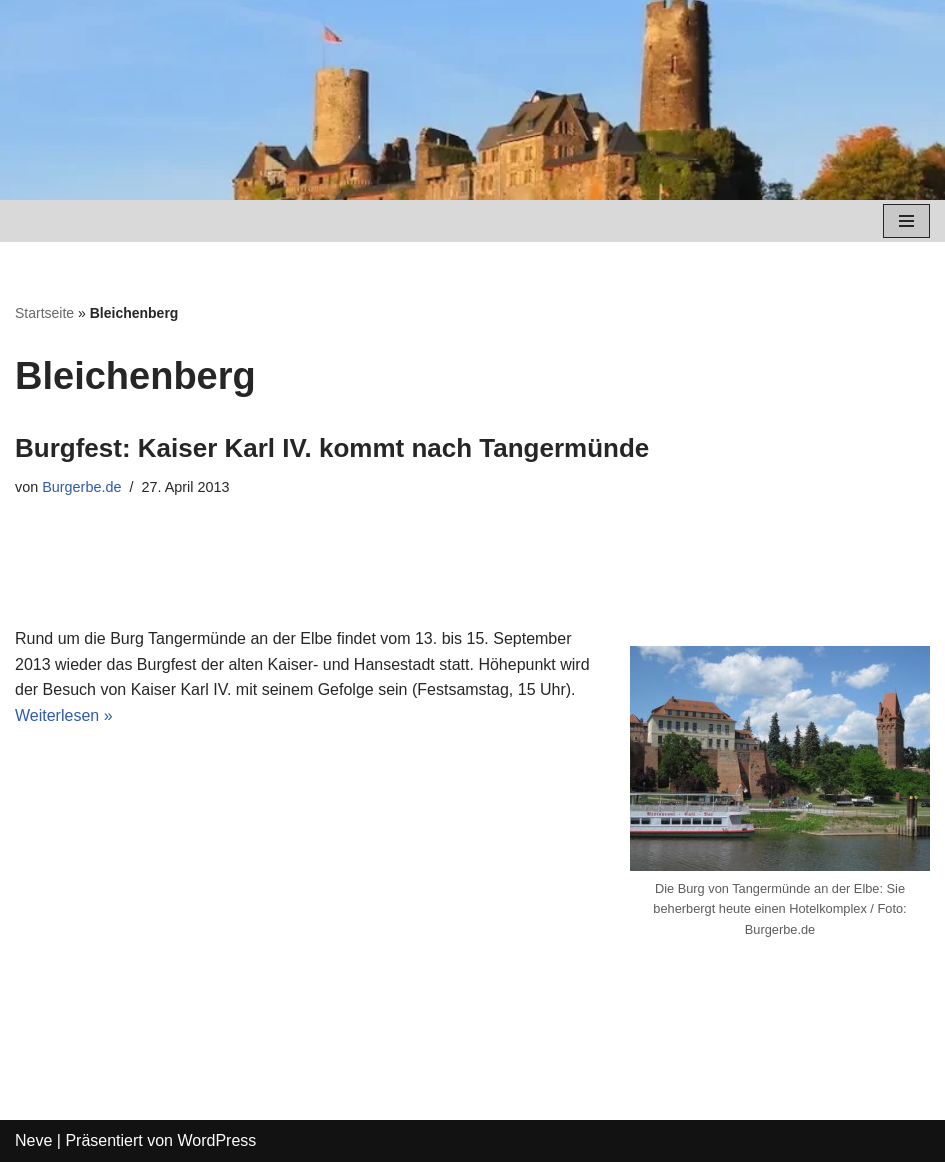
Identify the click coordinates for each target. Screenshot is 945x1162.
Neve (33, 1140)
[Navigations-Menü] (906, 221)
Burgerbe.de (81, 487)
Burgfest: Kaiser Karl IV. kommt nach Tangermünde (332, 448)
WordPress (216, 1140)
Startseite (44, 313)
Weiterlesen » (64, 715)
